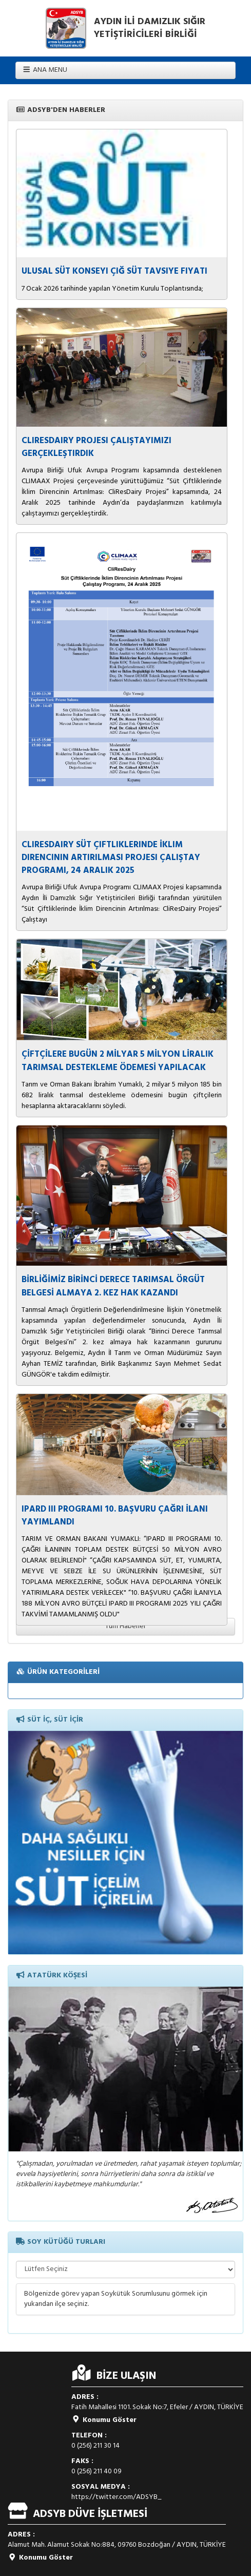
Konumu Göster (104, 2420)
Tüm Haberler (125, 1626)
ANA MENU (44, 70)
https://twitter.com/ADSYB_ (116, 2497)
